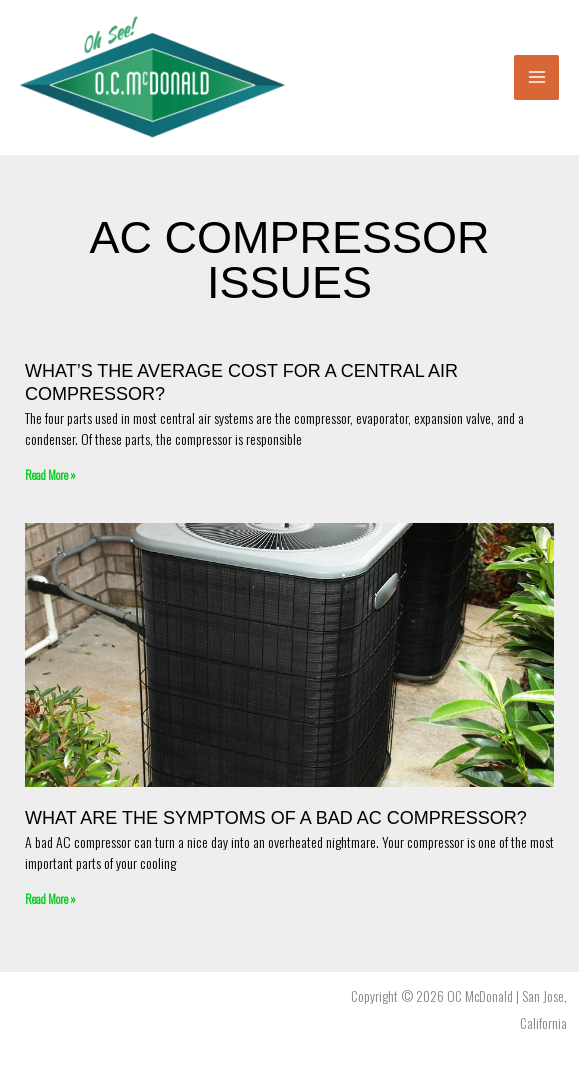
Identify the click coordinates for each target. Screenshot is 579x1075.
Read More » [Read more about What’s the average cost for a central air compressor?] (50, 474)
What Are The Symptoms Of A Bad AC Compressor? (276, 818)
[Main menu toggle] (536, 77)
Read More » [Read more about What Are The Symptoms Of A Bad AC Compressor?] (50, 898)
